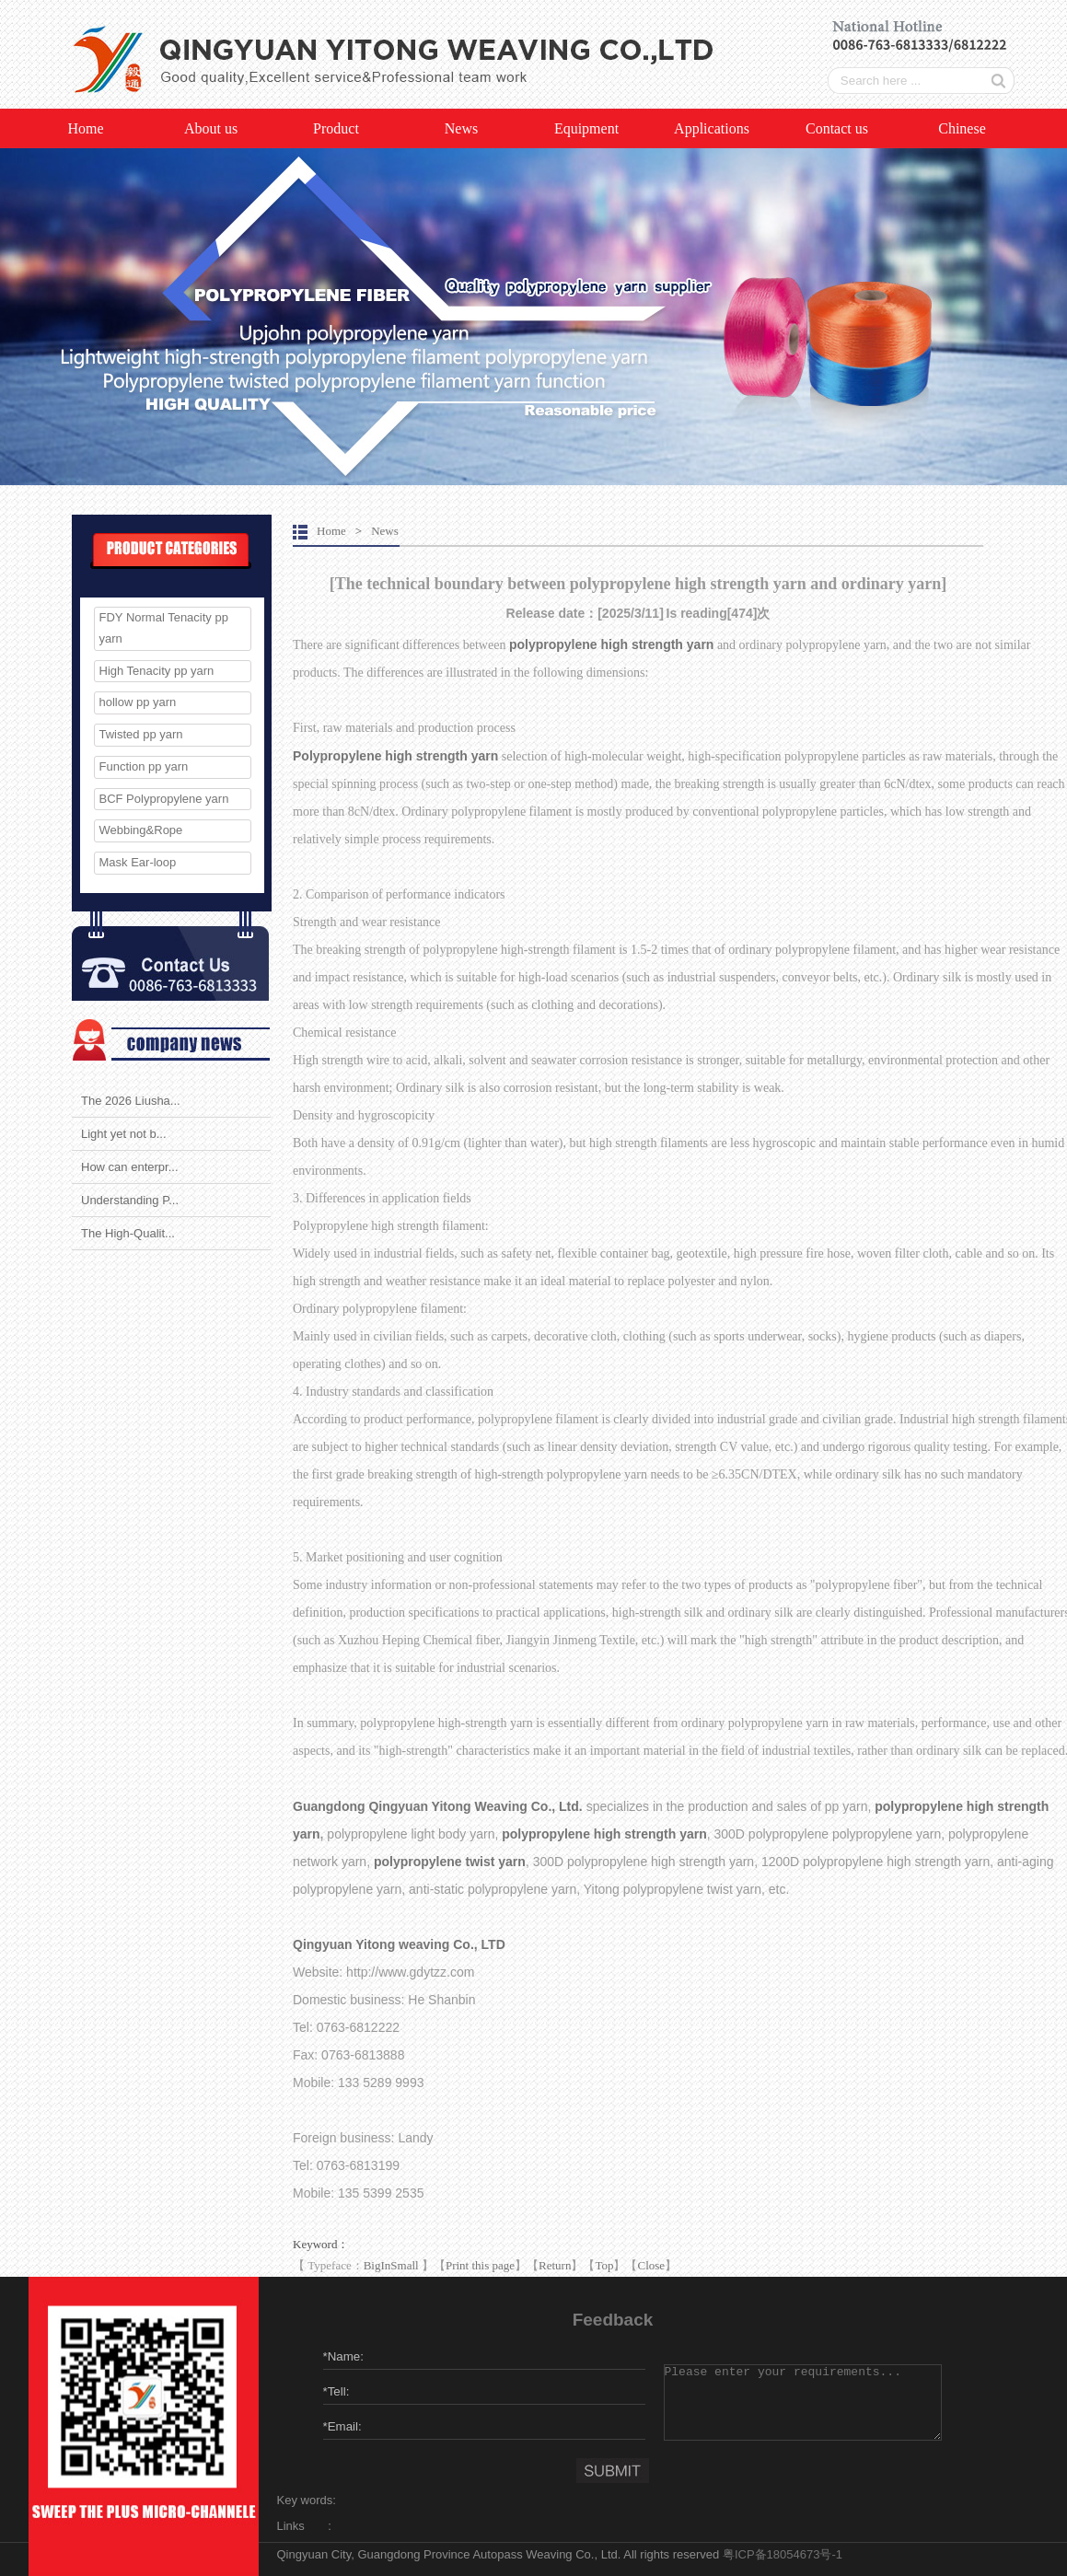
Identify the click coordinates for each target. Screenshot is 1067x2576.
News (461, 128)
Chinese (962, 128)
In (386, 2265)
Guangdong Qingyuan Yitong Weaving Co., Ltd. (439, 1806)
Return (555, 2265)
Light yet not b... (124, 1134)
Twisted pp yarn (141, 734)
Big (372, 2265)
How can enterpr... (130, 1167)
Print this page (480, 2265)
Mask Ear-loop (138, 862)
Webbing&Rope (141, 830)
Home (85, 128)
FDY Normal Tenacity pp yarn (163, 627)
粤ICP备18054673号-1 (782, 2554)
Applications (711, 128)
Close (651, 2265)
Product (336, 128)
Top (604, 2265)
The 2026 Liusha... (130, 1101)
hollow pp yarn (138, 702)
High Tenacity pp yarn (157, 671)
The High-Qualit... (128, 1233)
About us (211, 128)
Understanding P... (130, 1200)
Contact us (837, 128)
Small (404, 2265)
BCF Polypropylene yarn (164, 799)
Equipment (586, 128)
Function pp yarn (144, 766)
